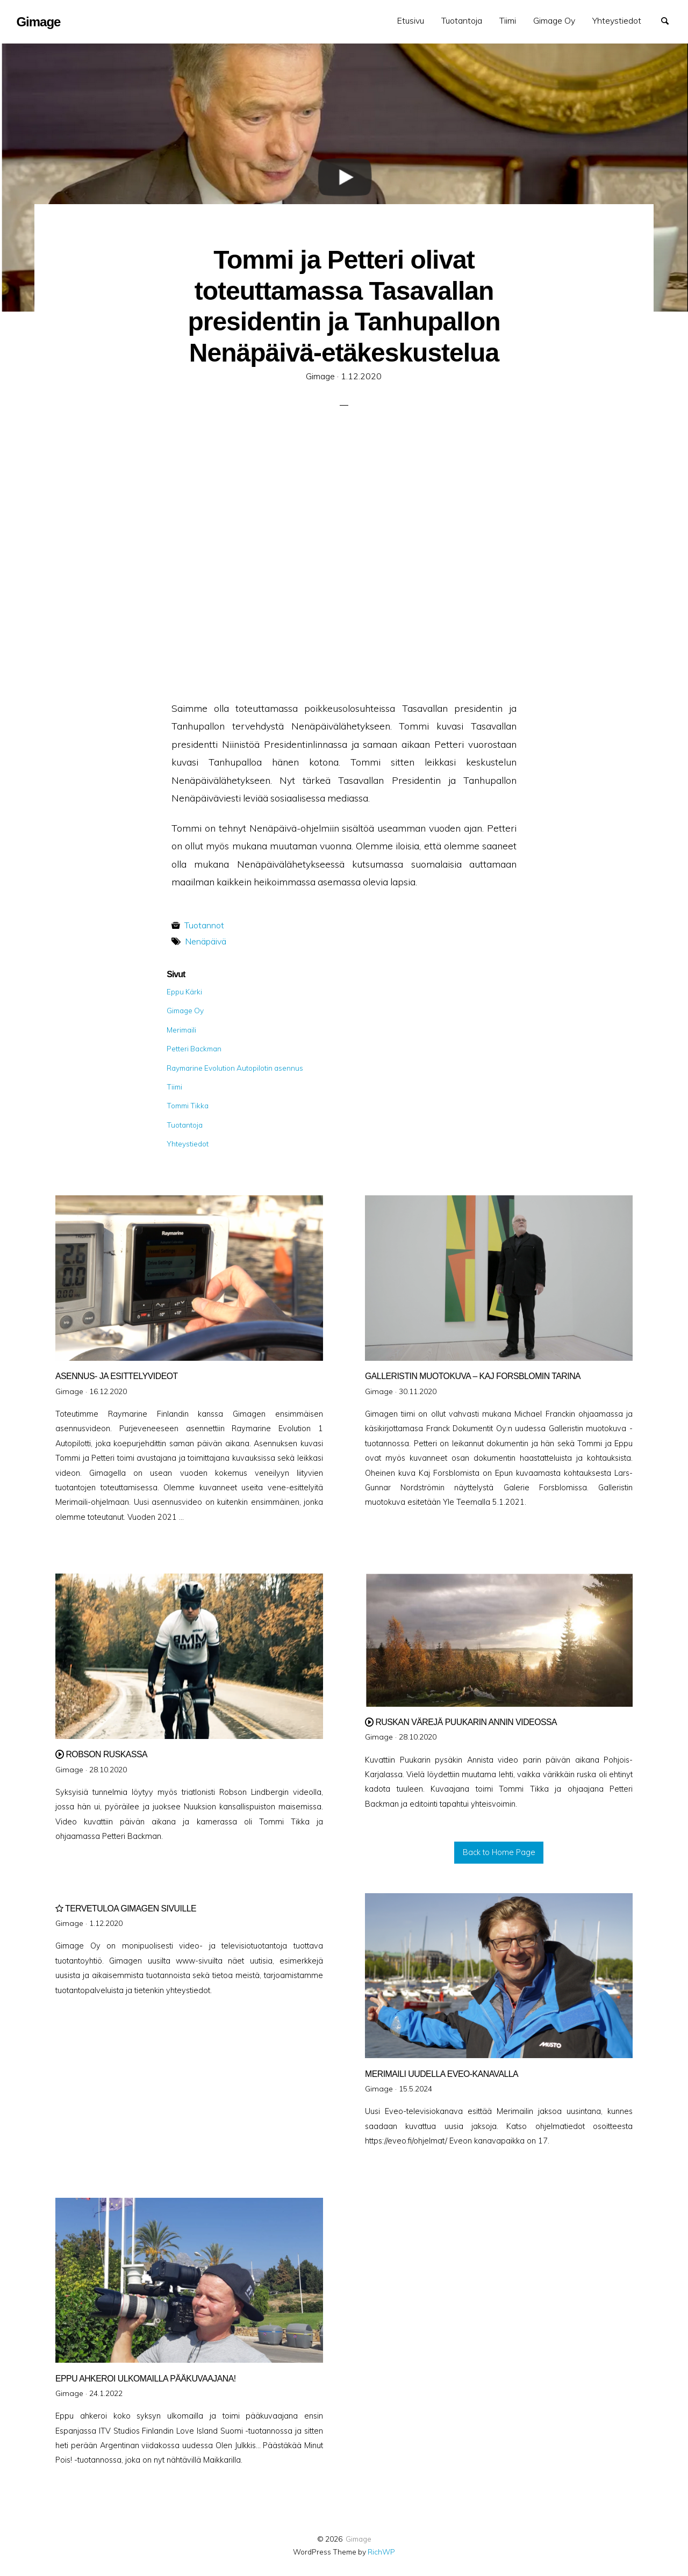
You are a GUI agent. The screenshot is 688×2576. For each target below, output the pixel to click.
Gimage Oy (554, 20)
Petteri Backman (194, 1048)
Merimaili (181, 1029)
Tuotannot (204, 925)
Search (669, 19)
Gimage (358, 2538)
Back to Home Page (499, 1852)
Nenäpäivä (205, 941)
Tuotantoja (461, 20)
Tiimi (507, 20)
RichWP (381, 2551)
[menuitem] (411, 20)
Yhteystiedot (616, 20)
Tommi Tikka (188, 1105)
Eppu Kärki (184, 991)
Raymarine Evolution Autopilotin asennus (235, 1067)
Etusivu (410, 20)
